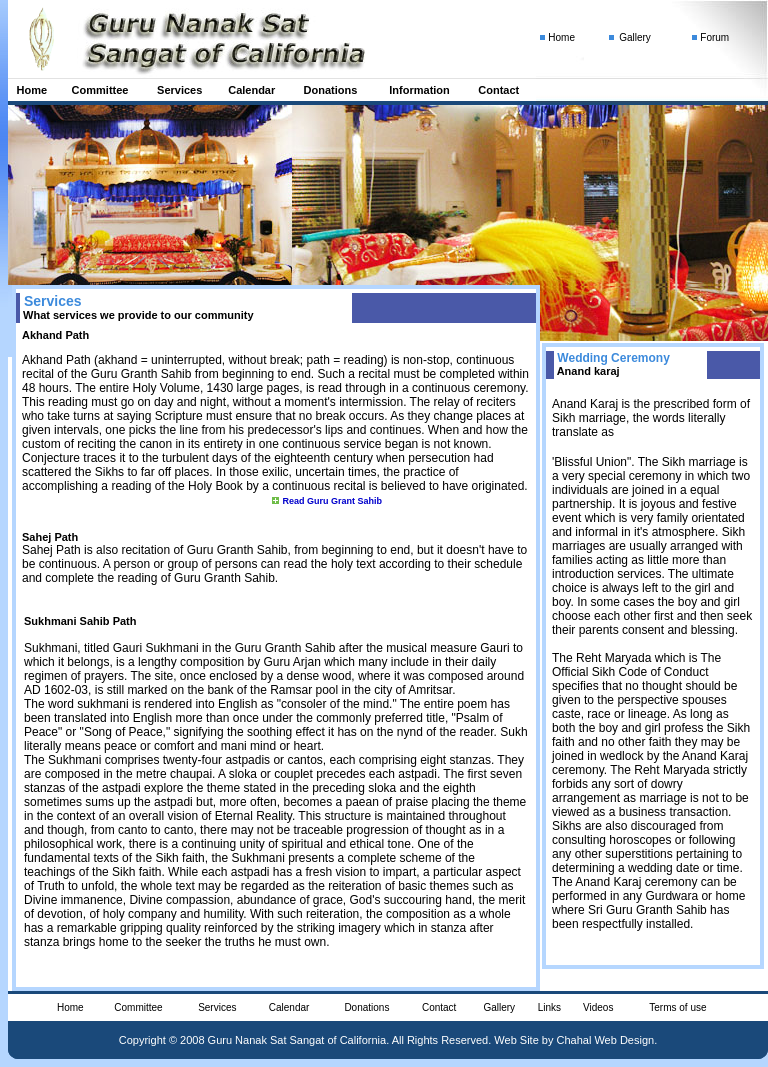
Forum (714, 37)
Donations (331, 90)
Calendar (251, 90)
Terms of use (677, 1007)
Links (549, 1007)
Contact (498, 90)
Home (32, 90)
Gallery (635, 37)
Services (179, 90)
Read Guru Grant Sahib (332, 501)
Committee (100, 90)
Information (419, 90)
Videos (598, 1007)
